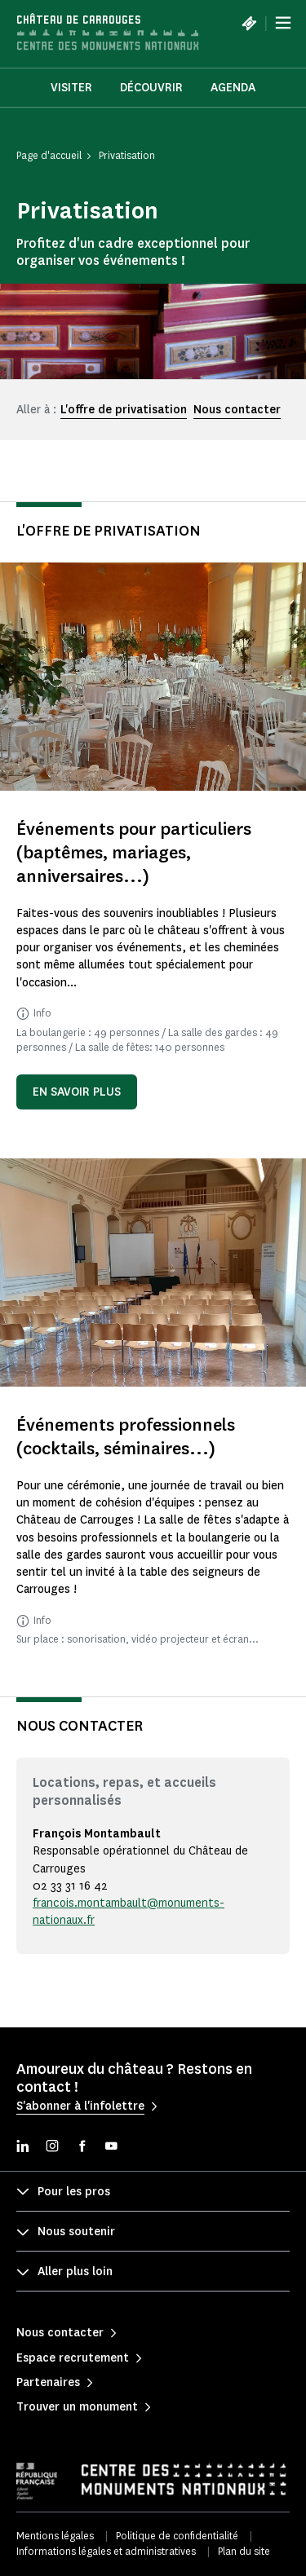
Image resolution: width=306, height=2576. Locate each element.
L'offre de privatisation (123, 409)
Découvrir (151, 87)
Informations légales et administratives (106, 2551)
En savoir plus (77, 1092)
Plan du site (244, 2551)
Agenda (233, 87)
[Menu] (283, 22)
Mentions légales (55, 2536)
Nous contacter (237, 409)
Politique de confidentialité (177, 2536)
